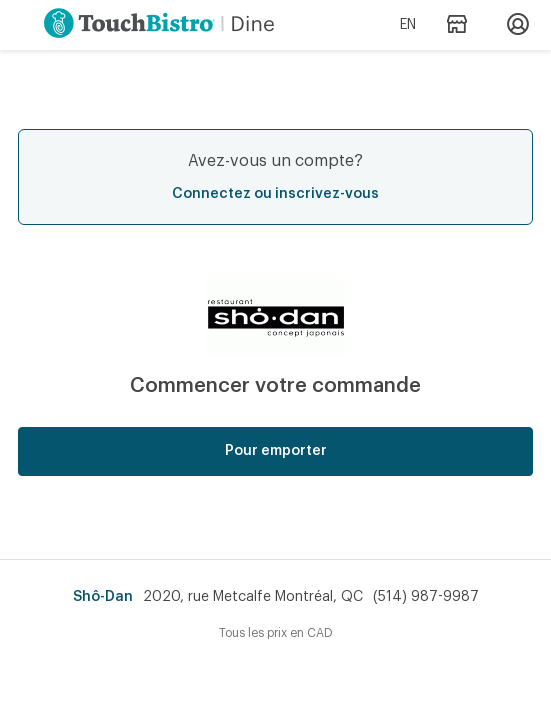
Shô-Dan (103, 597)
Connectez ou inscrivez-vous (275, 194)
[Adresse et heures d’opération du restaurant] (456, 25)
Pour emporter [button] (276, 451)
